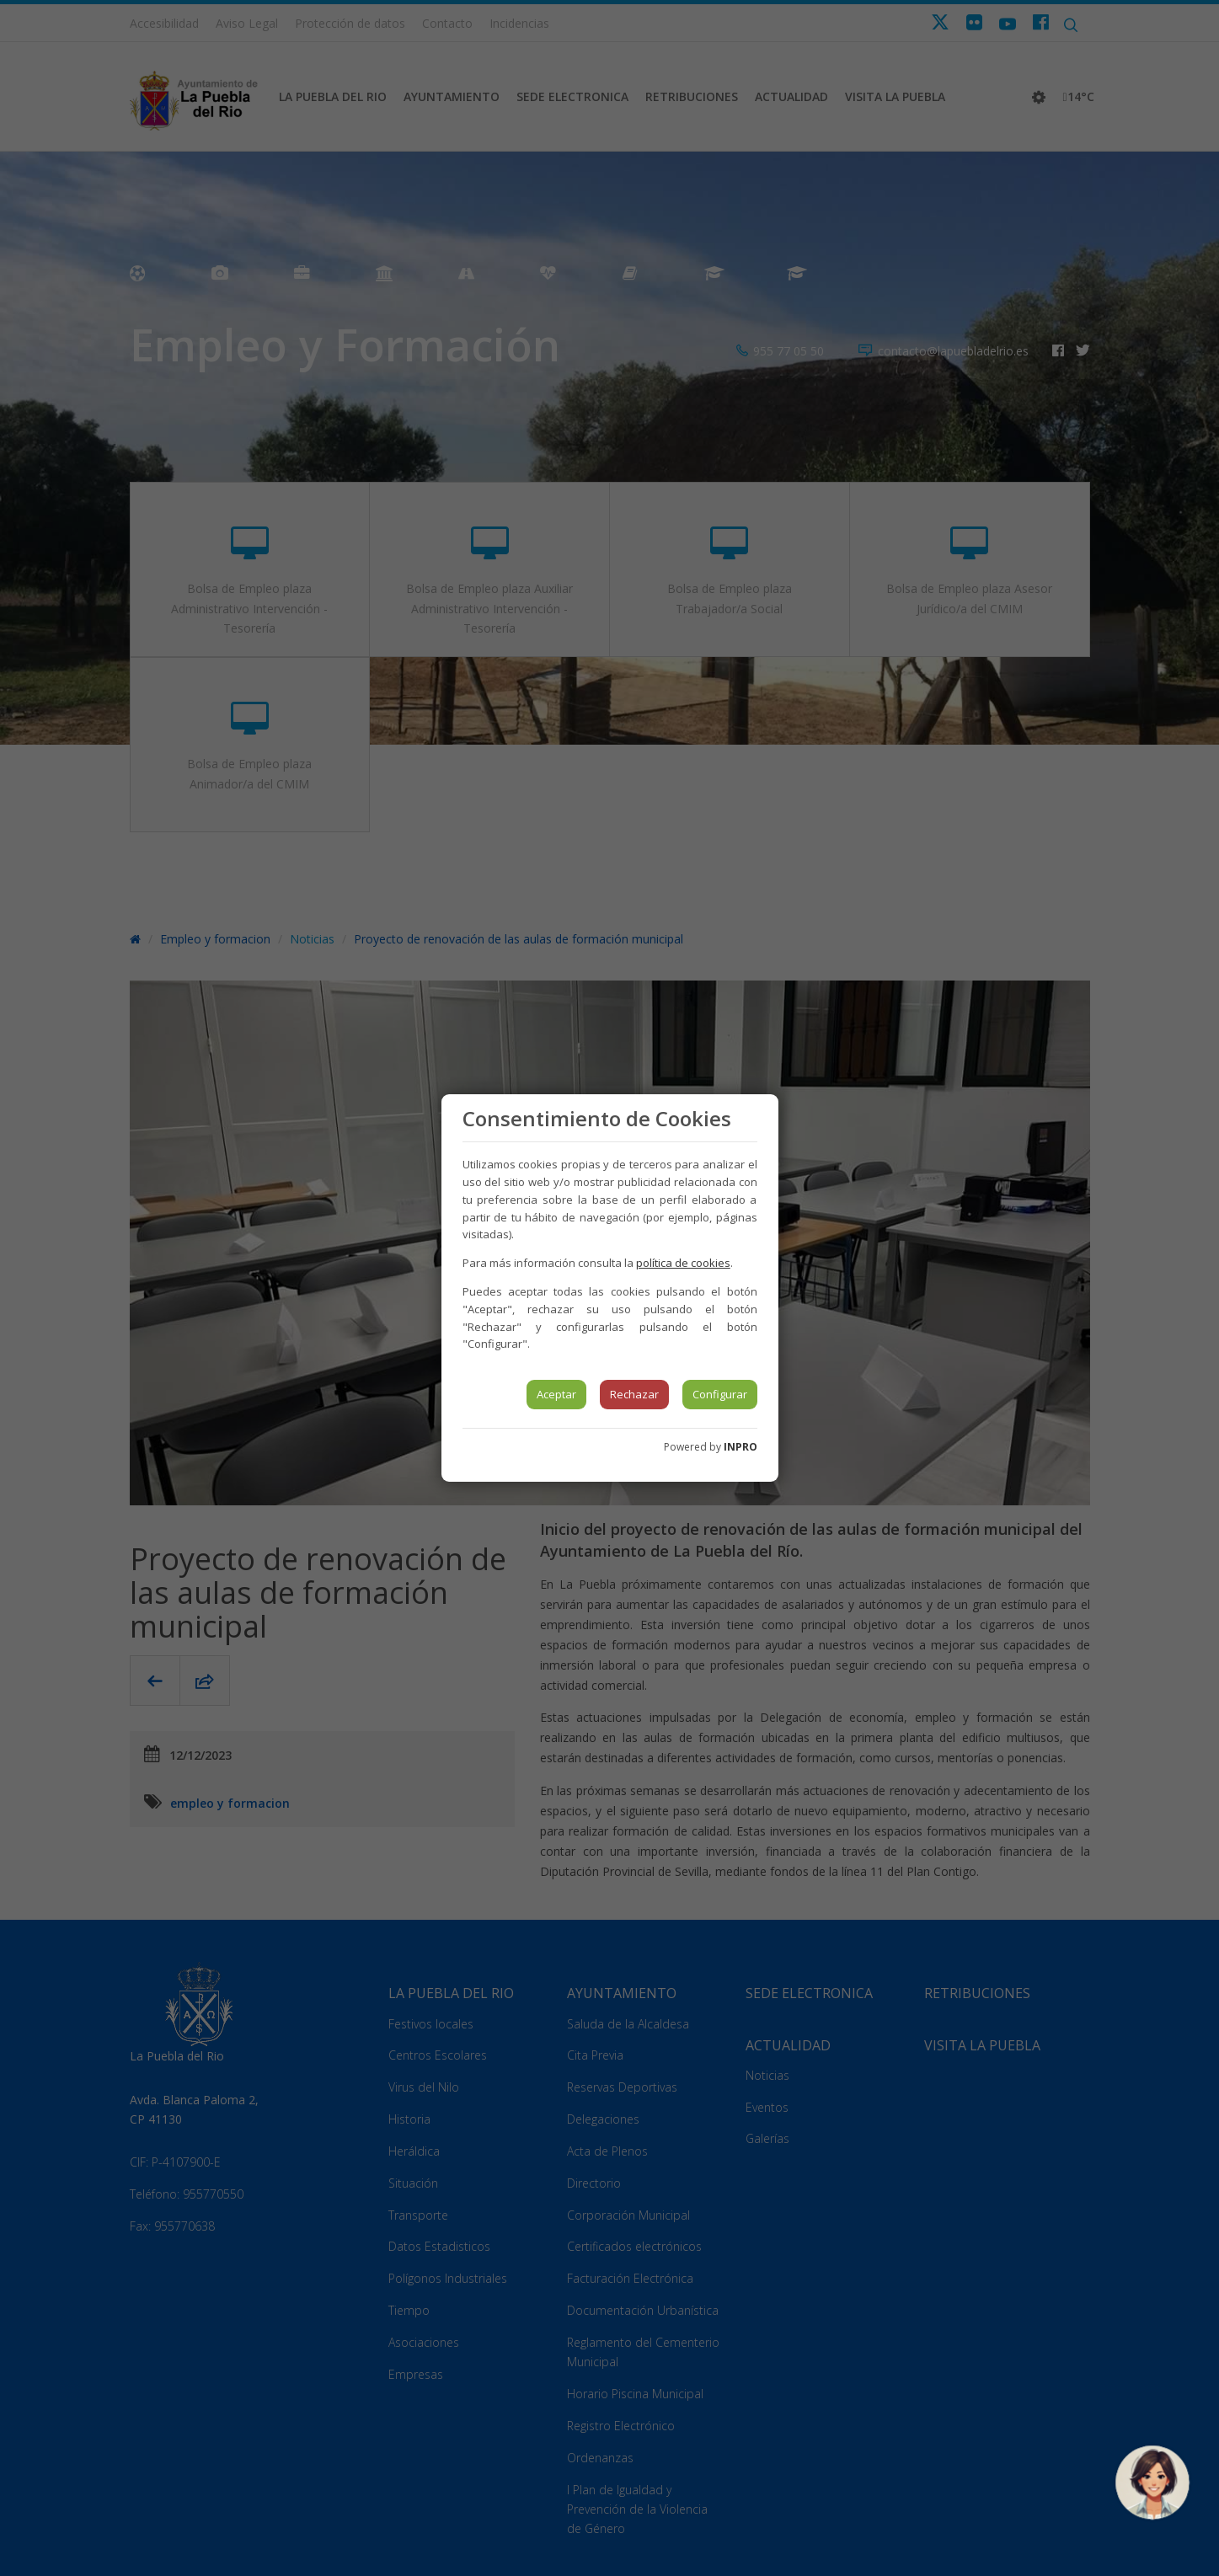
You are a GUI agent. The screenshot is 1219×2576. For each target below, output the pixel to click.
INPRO (740, 1447)
